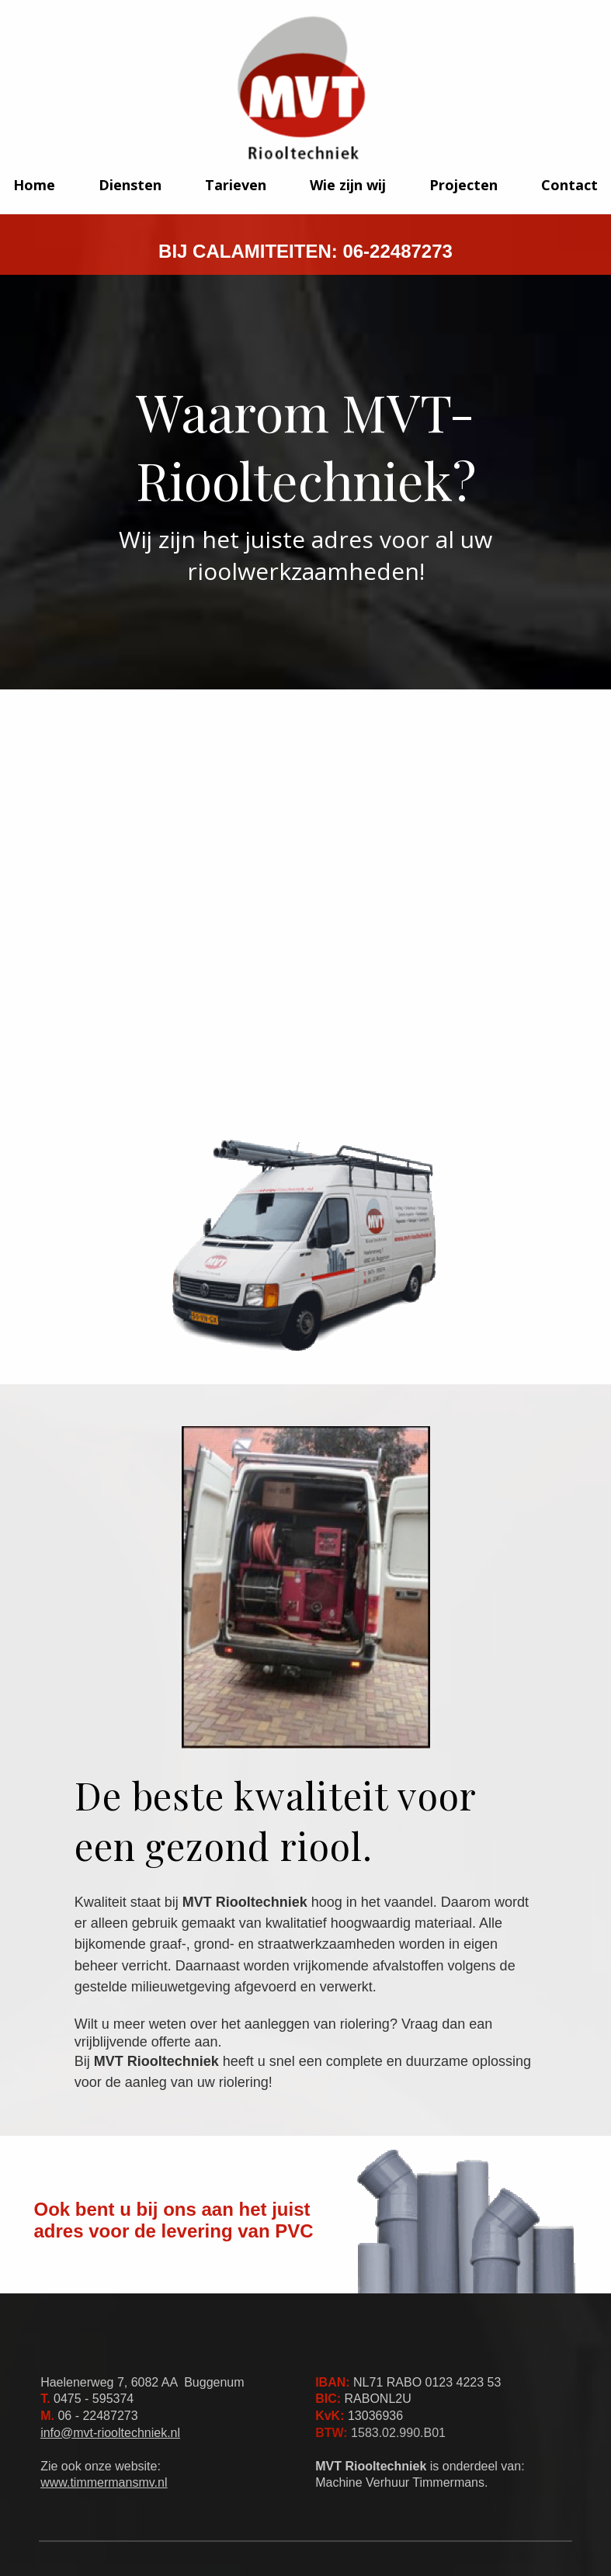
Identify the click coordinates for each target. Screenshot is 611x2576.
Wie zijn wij (348, 184)
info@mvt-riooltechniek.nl (110, 2432)
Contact (569, 184)
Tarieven (235, 184)
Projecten (463, 184)
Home (34, 184)
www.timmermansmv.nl (103, 2482)
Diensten (130, 184)
